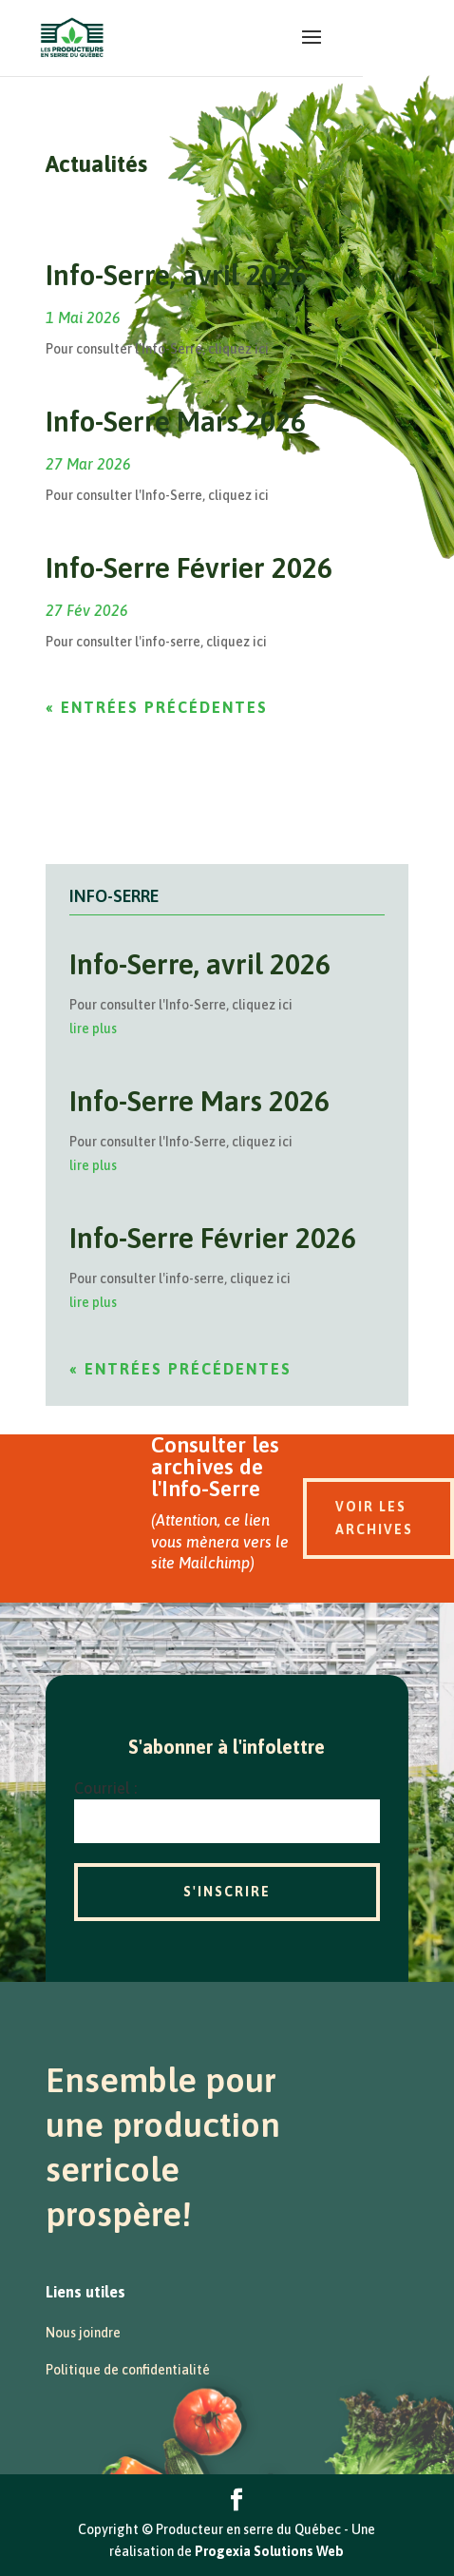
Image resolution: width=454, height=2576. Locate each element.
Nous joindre (83, 2332)
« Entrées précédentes (157, 707)
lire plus (93, 1028)
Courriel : (105, 1788)
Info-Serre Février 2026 (189, 567)
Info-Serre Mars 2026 (176, 421)
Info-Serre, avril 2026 (176, 275)
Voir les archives (374, 1518)
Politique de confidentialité (128, 2369)
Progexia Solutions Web (269, 2551)
